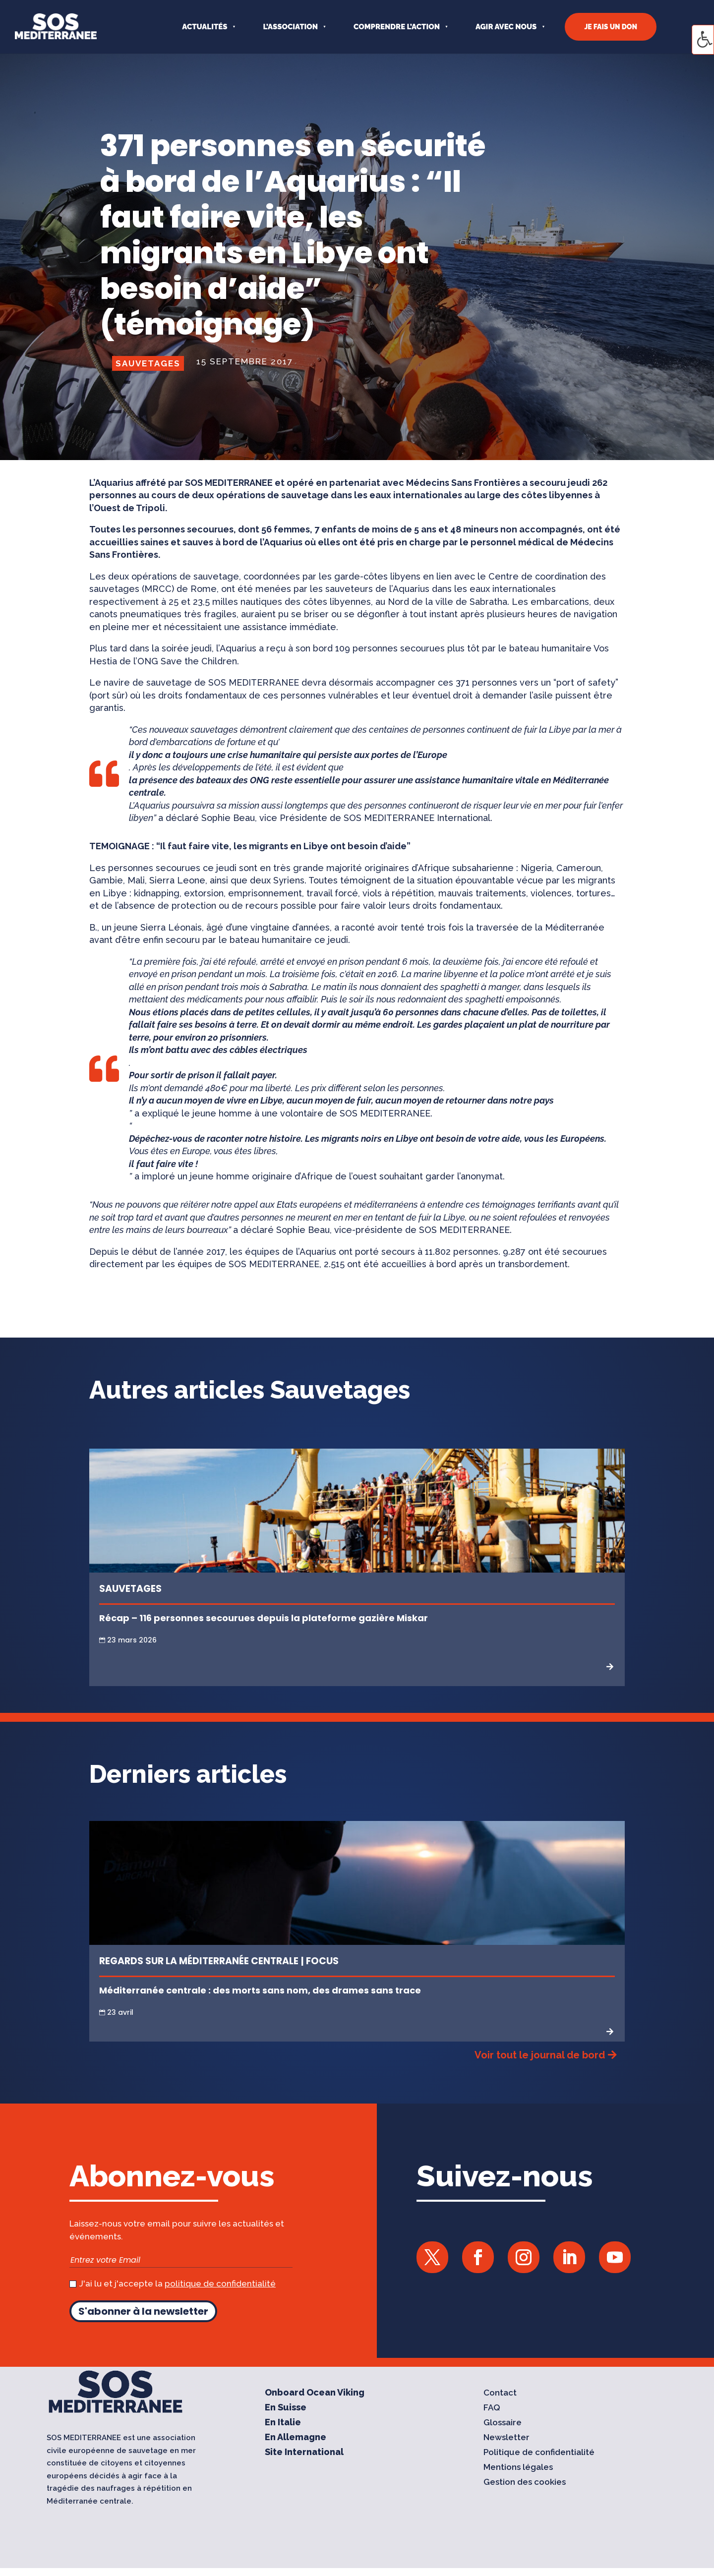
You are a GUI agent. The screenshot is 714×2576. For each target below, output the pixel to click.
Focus (322, 1961)
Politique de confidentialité (539, 2453)
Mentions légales (518, 2467)
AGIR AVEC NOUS (506, 26)
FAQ (491, 2408)
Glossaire (502, 2423)
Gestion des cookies (524, 2482)
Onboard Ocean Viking (314, 2393)
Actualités (204, 26)
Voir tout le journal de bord (540, 2055)
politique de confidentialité (220, 2283)
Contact (500, 2393)
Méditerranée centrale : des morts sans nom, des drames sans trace (260, 1990)
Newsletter (506, 2438)
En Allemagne (295, 2438)
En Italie (283, 2423)
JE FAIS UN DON (610, 27)
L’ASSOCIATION (290, 26)
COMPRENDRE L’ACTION (397, 26)
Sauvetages (148, 363)
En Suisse (285, 2408)
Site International (304, 2453)
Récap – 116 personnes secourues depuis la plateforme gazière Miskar (263, 1618)
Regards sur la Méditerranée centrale (198, 1961)
